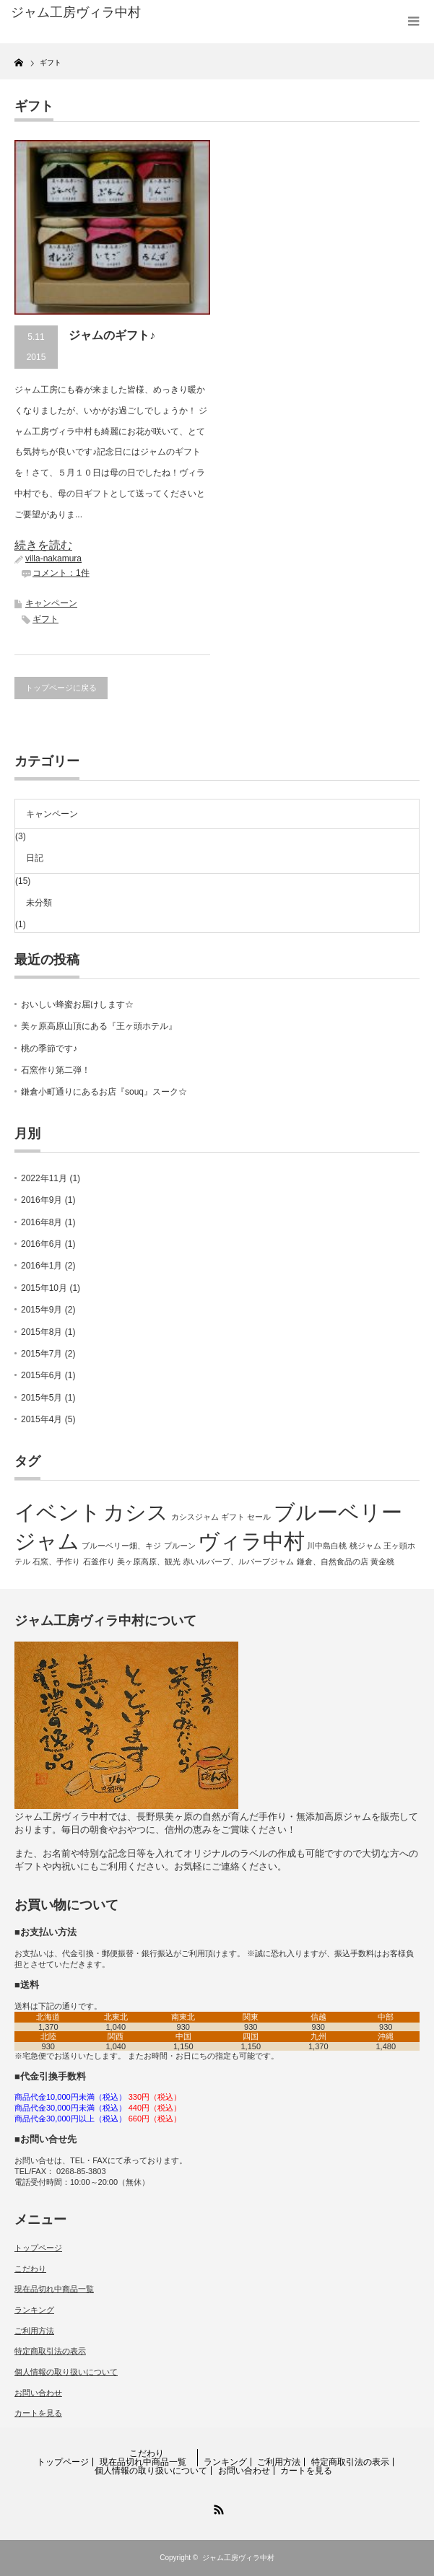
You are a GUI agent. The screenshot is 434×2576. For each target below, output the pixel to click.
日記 (34, 858)
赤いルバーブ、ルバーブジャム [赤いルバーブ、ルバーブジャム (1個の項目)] (238, 1561)
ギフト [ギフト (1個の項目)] (233, 1516)
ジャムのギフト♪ (112, 335)
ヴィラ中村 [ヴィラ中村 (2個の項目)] (251, 1541)
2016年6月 (41, 1244)
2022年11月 (44, 1178)
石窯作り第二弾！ (55, 1070)
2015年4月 (41, 1419)
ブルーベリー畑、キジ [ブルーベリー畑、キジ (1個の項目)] (121, 1545)
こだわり (30, 2268)
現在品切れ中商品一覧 (54, 2288)
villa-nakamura (53, 558)
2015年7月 (41, 1354)
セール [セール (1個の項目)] (259, 1516)
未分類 (39, 903)
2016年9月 (41, 1200)
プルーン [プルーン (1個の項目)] (180, 1545)
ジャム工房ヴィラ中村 (238, 2558)
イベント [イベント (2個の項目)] (57, 1512)
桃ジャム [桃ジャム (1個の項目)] (365, 1545)
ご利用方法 (34, 2330)
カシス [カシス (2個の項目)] (135, 1512)
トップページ (38, 2247)
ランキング (34, 2309)
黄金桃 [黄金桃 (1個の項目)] (382, 1561)
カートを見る (38, 2413)
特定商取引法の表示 (50, 2351)
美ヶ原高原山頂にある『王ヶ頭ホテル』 (99, 1026)
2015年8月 (41, 1332)
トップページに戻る (61, 687)
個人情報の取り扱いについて (66, 2371)
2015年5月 (41, 1398)
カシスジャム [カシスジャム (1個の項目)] (195, 1516)
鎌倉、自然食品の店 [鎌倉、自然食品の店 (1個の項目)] (332, 1561)
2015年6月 (41, 1375)
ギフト (45, 619)
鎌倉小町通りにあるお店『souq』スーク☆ (104, 1092)
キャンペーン (51, 603)
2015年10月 (44, 1288)
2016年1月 (41, 1266)
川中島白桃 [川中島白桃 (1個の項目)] (327, 1545)
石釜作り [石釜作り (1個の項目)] (99, 1561)
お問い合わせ (38, 2392)
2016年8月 (41, 1222)
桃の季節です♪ (49, 1048)
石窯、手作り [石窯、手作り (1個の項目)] (56, 1561)
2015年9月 (41, 1310)
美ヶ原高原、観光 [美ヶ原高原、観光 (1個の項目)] (149, 1561)
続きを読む (43, 545)
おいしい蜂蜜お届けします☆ (77, 1004)
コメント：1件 (61, 573)
